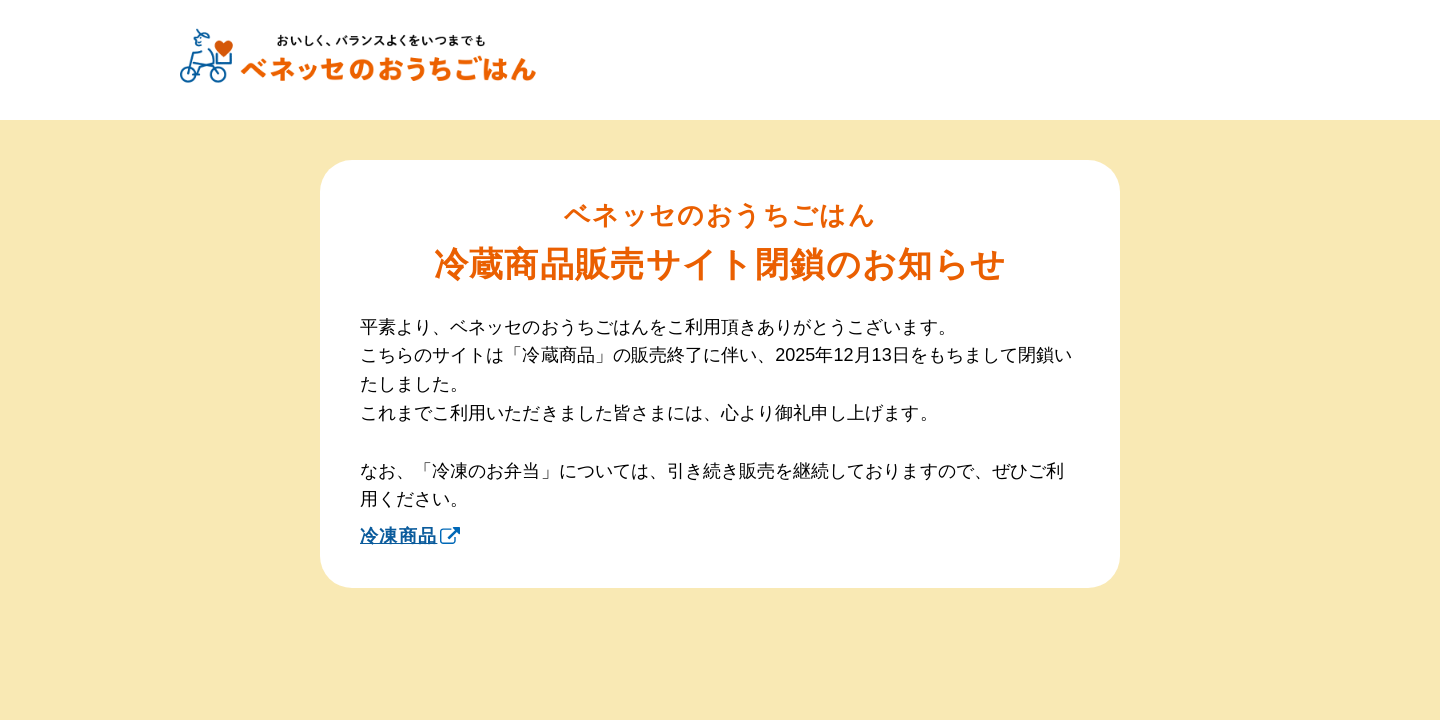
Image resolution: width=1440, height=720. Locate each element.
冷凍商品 (410, 536)
